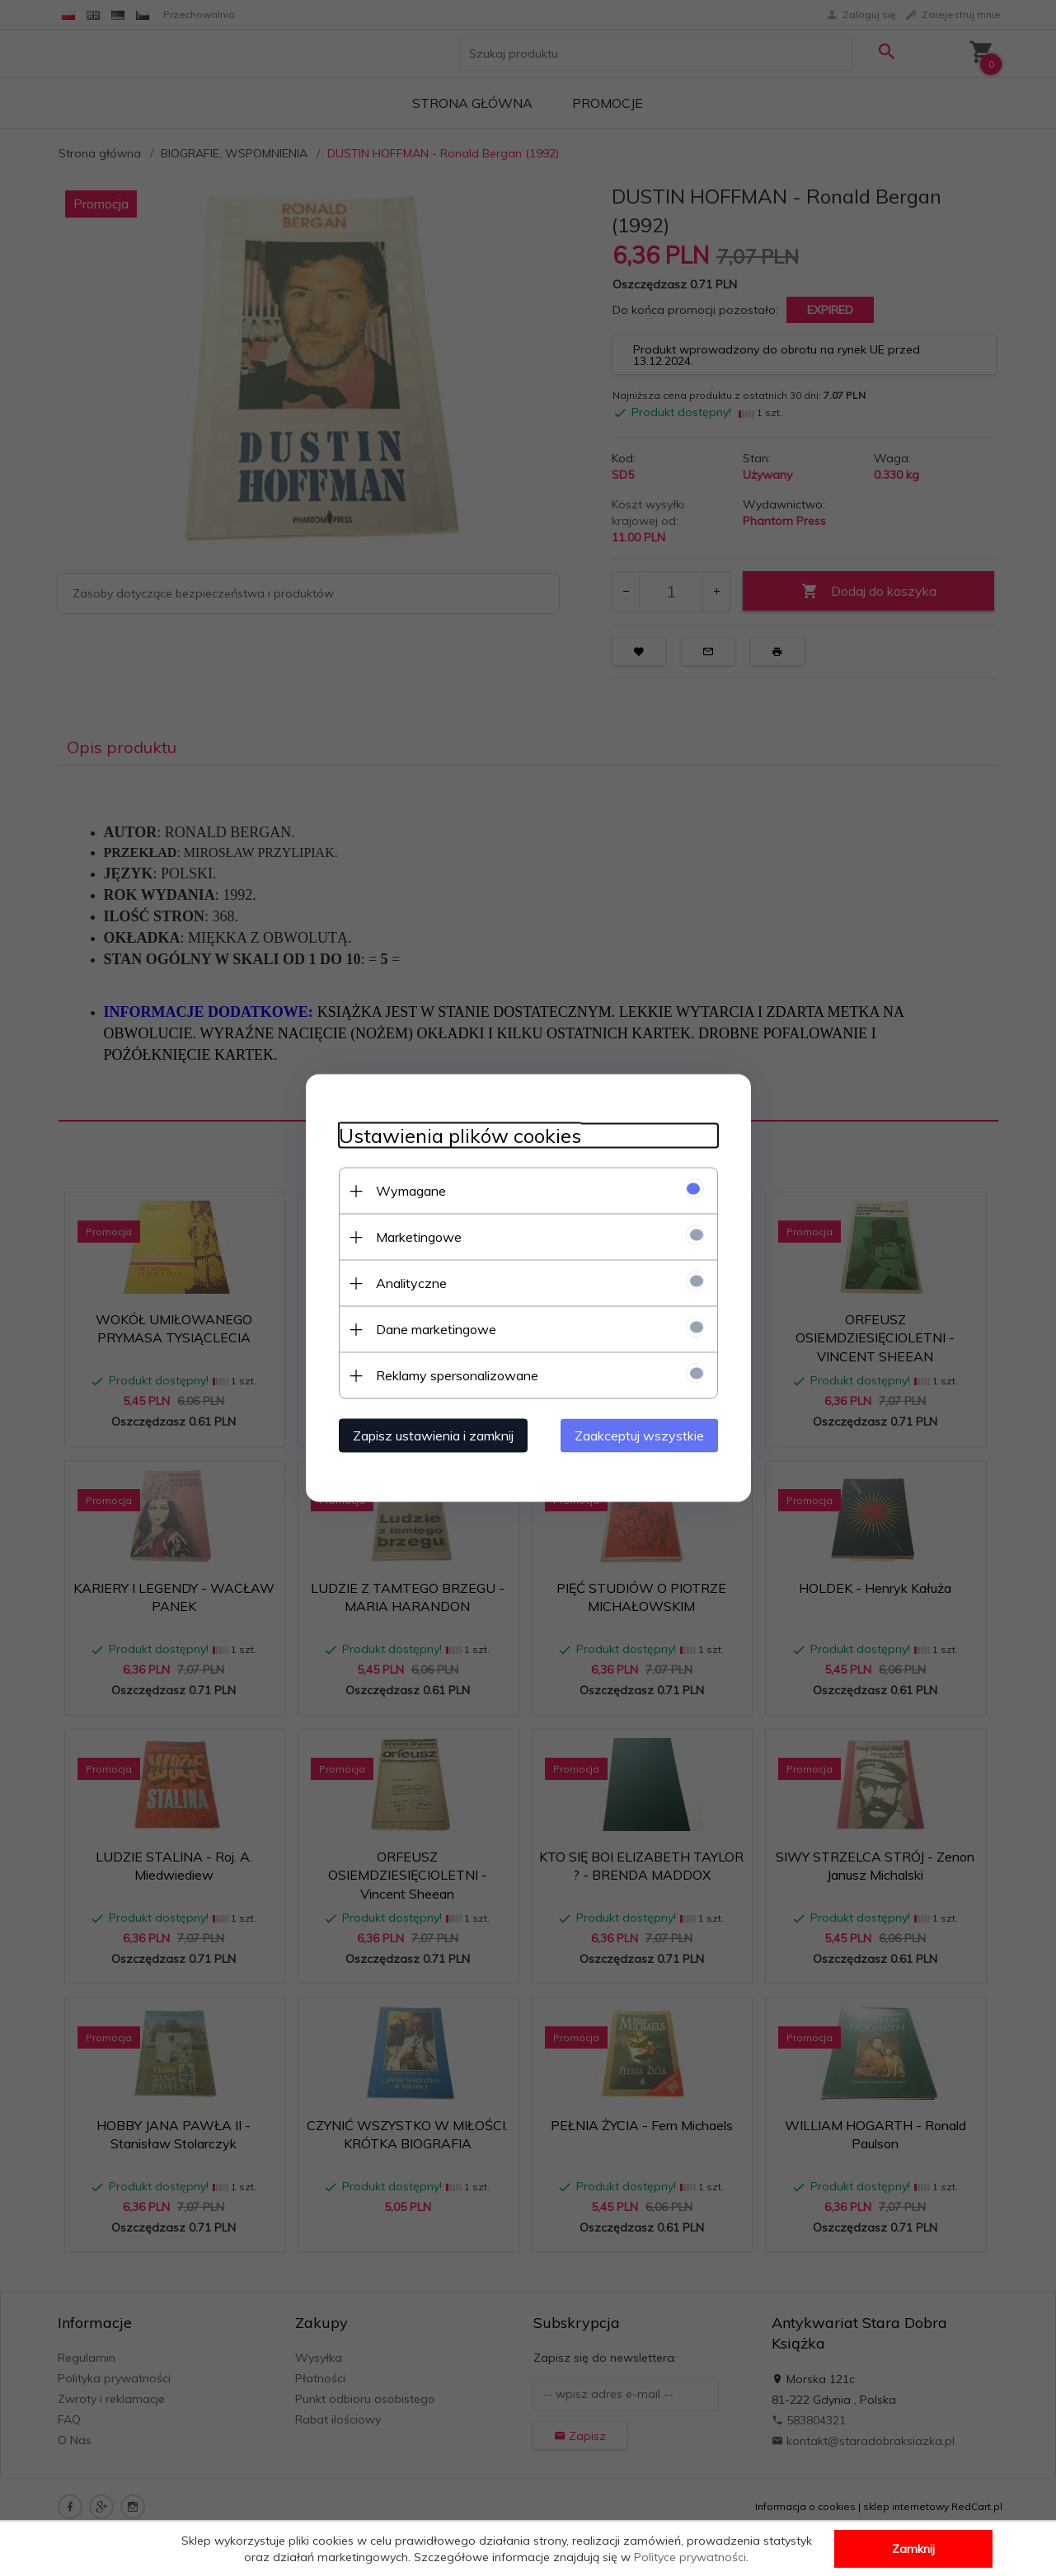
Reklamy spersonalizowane (457, 1375)
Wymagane (411, 1191)
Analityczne (411, 1283)
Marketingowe (419, 1237)
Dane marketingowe (436, 1329)
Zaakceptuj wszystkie (639, 1435)
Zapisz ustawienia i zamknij (433, 1435)
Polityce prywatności (690, 2557)
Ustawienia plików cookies (460, 1136)
